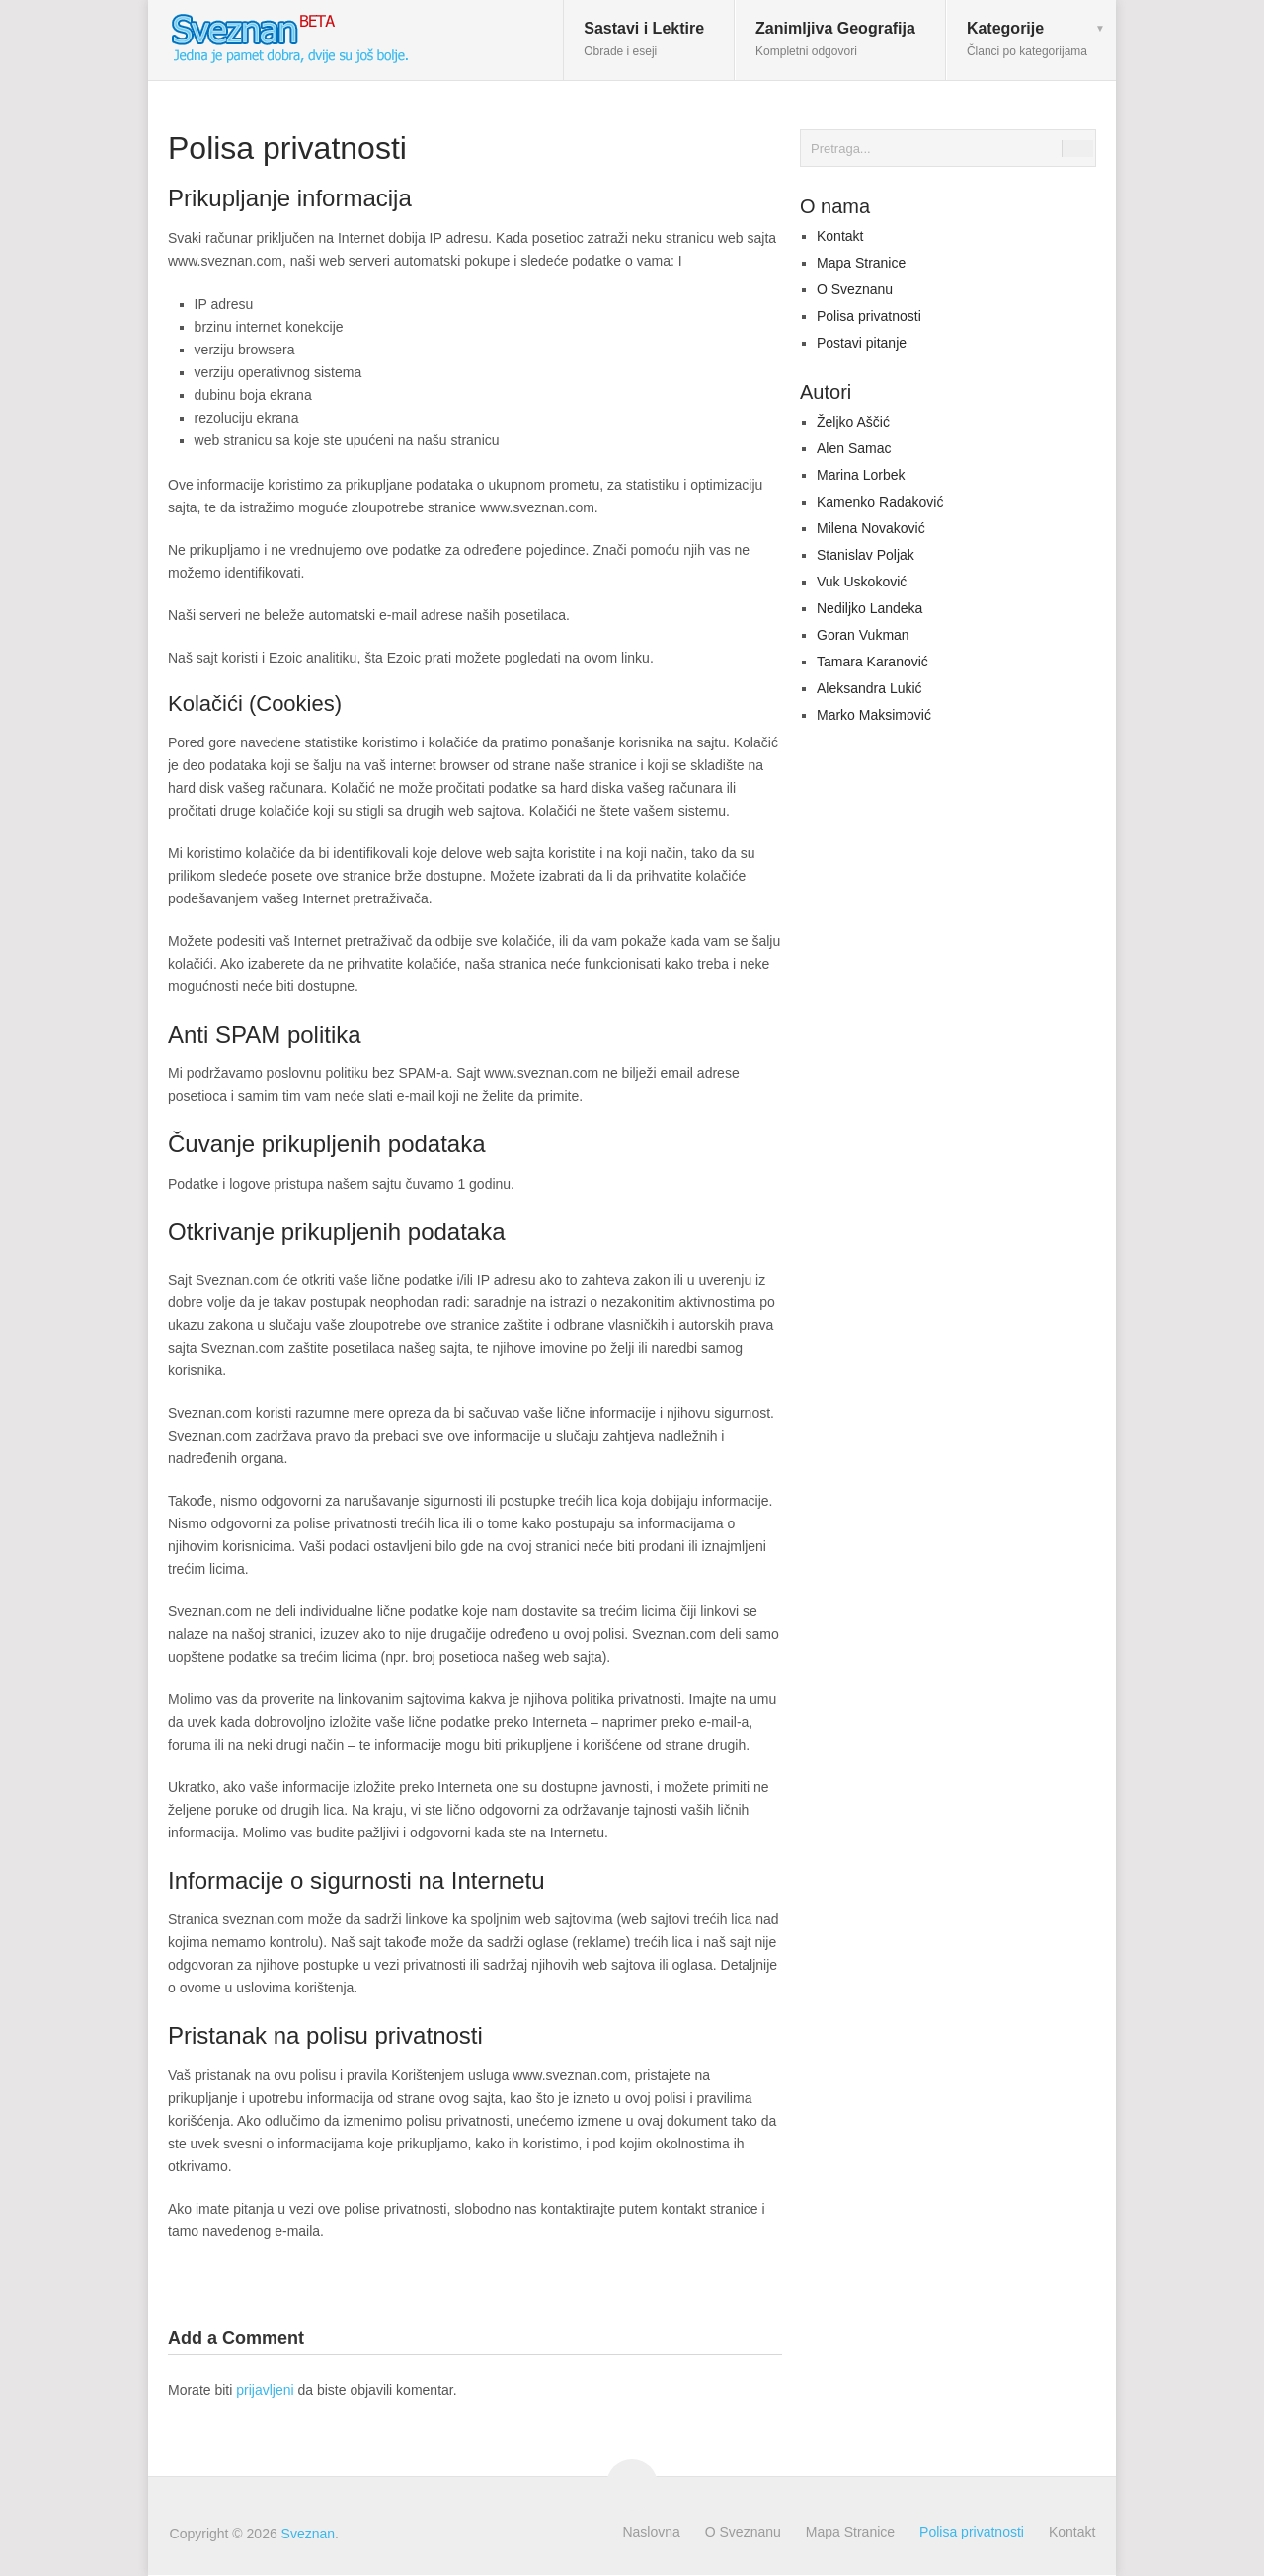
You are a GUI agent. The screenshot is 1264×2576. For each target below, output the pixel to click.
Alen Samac (854, 448)
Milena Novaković (871, 528)
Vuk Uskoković (862, 581)
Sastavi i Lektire (644, 39)
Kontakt (840, 236)
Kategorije (1027, 39)
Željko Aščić (853, 421)
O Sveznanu (855, 289)
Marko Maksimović (874, 715)
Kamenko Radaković (880, 501)
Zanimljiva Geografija (835, 39)
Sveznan (308, 2533)
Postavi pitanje (862, 343)
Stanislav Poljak (865, 555)
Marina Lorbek (861, 475)
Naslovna (650, 2531)
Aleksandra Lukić (869, 688)
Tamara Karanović (872, 661)
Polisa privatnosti (869, 316)
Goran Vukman (863, 635)
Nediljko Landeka (869, 608)
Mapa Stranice (861, 263)
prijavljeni (264, 2390)
